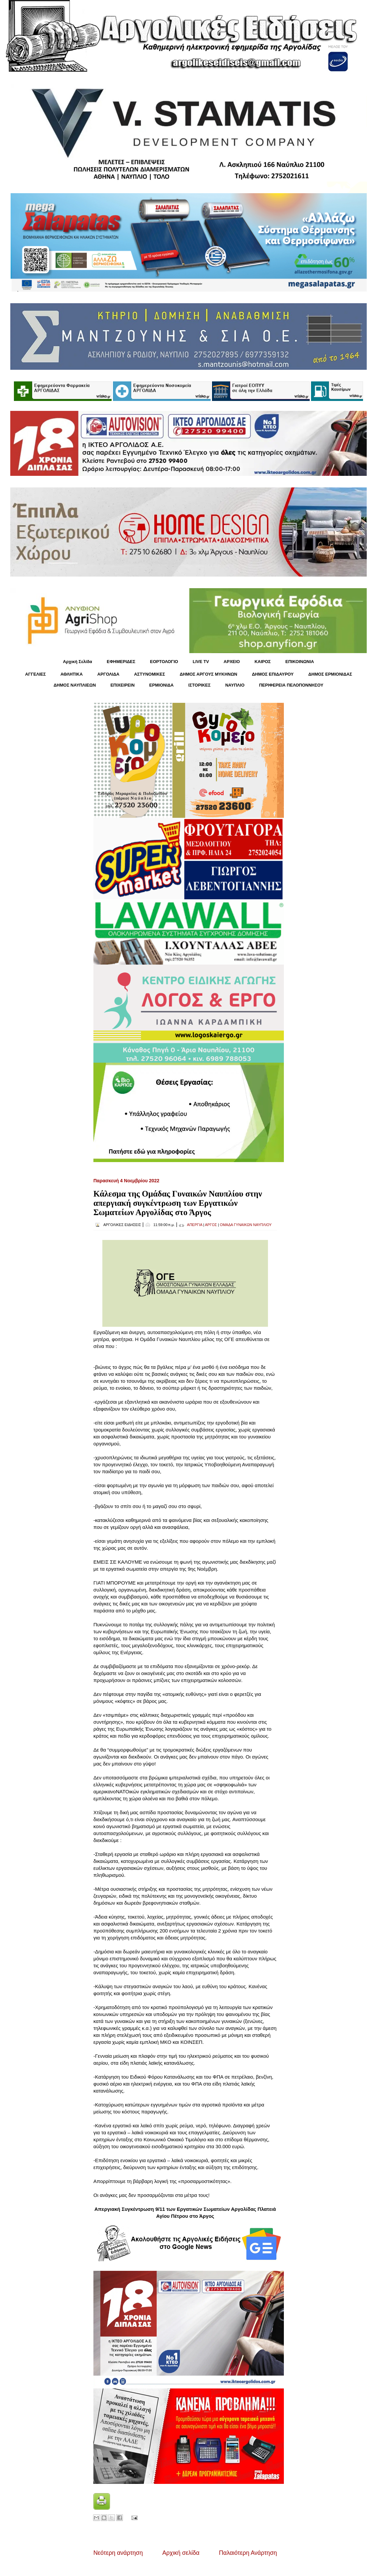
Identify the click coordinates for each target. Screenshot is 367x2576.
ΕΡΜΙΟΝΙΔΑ (161, 685)
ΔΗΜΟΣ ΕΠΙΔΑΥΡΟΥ (272, 674)
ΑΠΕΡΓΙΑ (194, 1225)
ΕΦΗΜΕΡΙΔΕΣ (121, 661)
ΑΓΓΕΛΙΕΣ (35, 674)
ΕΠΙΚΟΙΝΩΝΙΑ (300, 661)
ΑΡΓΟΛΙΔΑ (108, 674)
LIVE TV (201, 661)
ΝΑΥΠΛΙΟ (234, 685)
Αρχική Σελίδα (77, 661)
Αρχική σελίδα (180, 2552)
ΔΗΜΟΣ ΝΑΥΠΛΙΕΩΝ (75, 685)
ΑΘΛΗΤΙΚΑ (71, 674)
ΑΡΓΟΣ (211, 1225)
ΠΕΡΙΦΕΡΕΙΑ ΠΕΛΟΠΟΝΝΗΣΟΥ (291, 685)
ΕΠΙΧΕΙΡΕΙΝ (122, 685)
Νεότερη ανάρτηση (118, 2552)
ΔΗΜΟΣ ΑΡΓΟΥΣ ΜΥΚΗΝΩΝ (208, 674)
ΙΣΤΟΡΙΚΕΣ (199, 685)
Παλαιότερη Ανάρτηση (248, 2552)
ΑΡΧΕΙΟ (232, 661)
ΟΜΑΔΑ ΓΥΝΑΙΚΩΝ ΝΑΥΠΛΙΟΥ (246, 1225)
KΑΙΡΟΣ (262, 661)
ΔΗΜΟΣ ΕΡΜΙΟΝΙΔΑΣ (330, 674)
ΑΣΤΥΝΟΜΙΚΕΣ (149, 674)
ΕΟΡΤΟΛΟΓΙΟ (164, 661)
